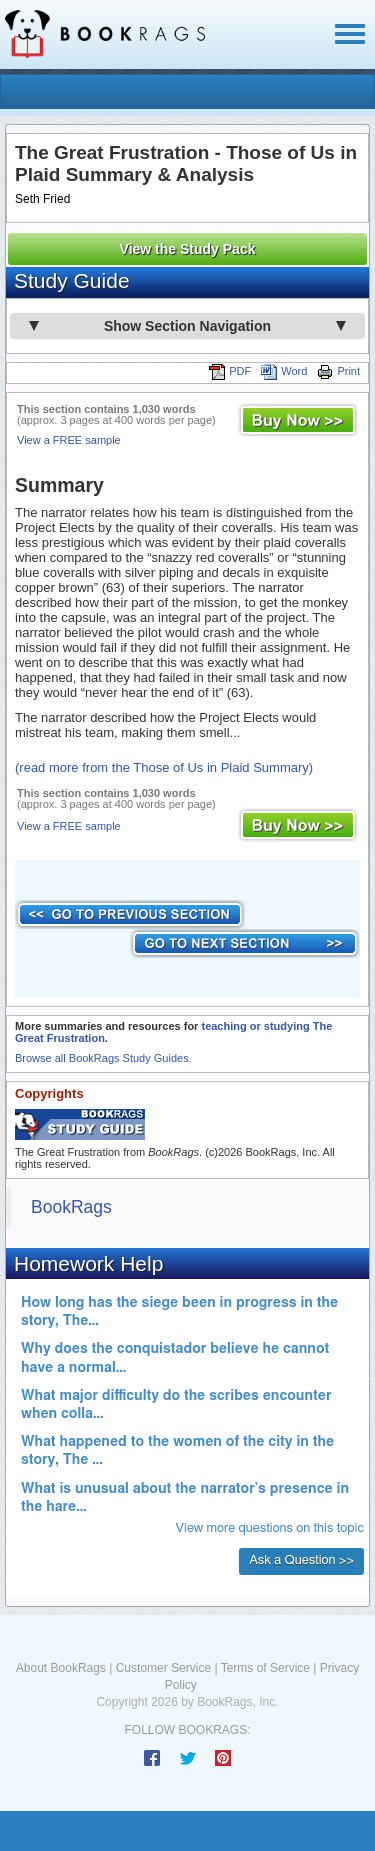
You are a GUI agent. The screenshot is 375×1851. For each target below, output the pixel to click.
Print (338, 371)
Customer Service (163, 1668)
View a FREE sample (69, 440)
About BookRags (61, 1668)
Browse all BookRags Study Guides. (103, 1058)
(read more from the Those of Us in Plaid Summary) (164, 767)
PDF (230, 371)
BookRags (71, 1207)
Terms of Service (265, 1668)
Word (284, 371)
